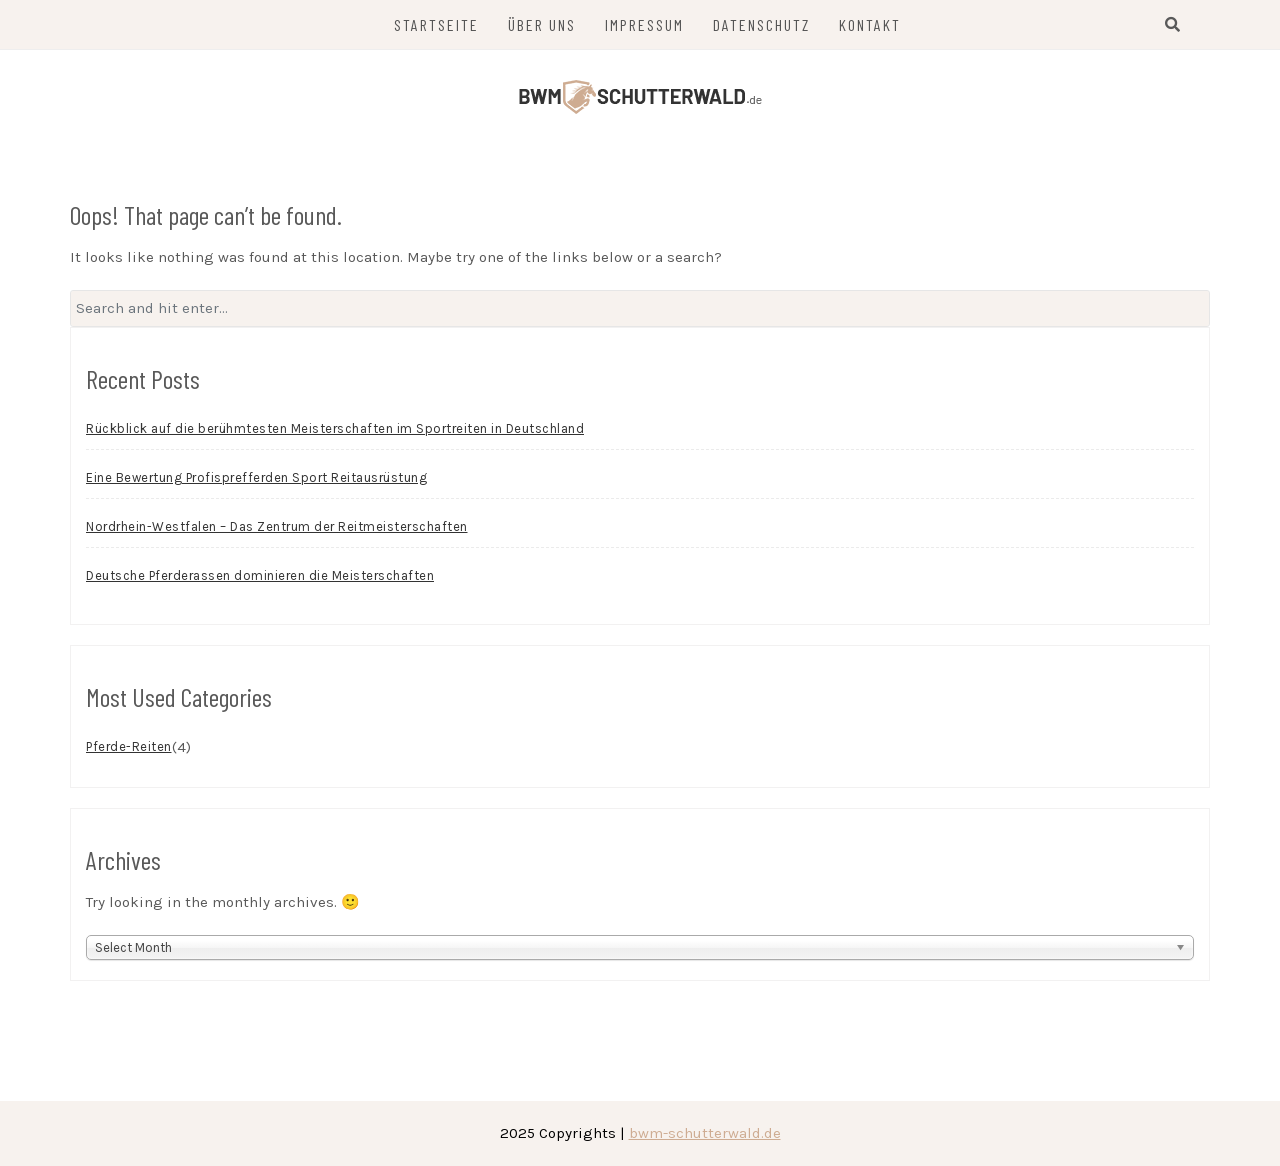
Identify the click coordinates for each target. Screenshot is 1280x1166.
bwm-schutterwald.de (705, 1133)
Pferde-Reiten (129, 746)
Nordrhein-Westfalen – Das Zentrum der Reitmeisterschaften (277, 526)
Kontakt (870, 24)
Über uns (542, 24)
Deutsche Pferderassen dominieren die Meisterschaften (260, 575)
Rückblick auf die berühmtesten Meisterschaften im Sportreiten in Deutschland (335, 428)
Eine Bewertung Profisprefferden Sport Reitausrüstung (256, 477)
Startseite (436, 24)
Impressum (644, 24)
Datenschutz (761, 24)
